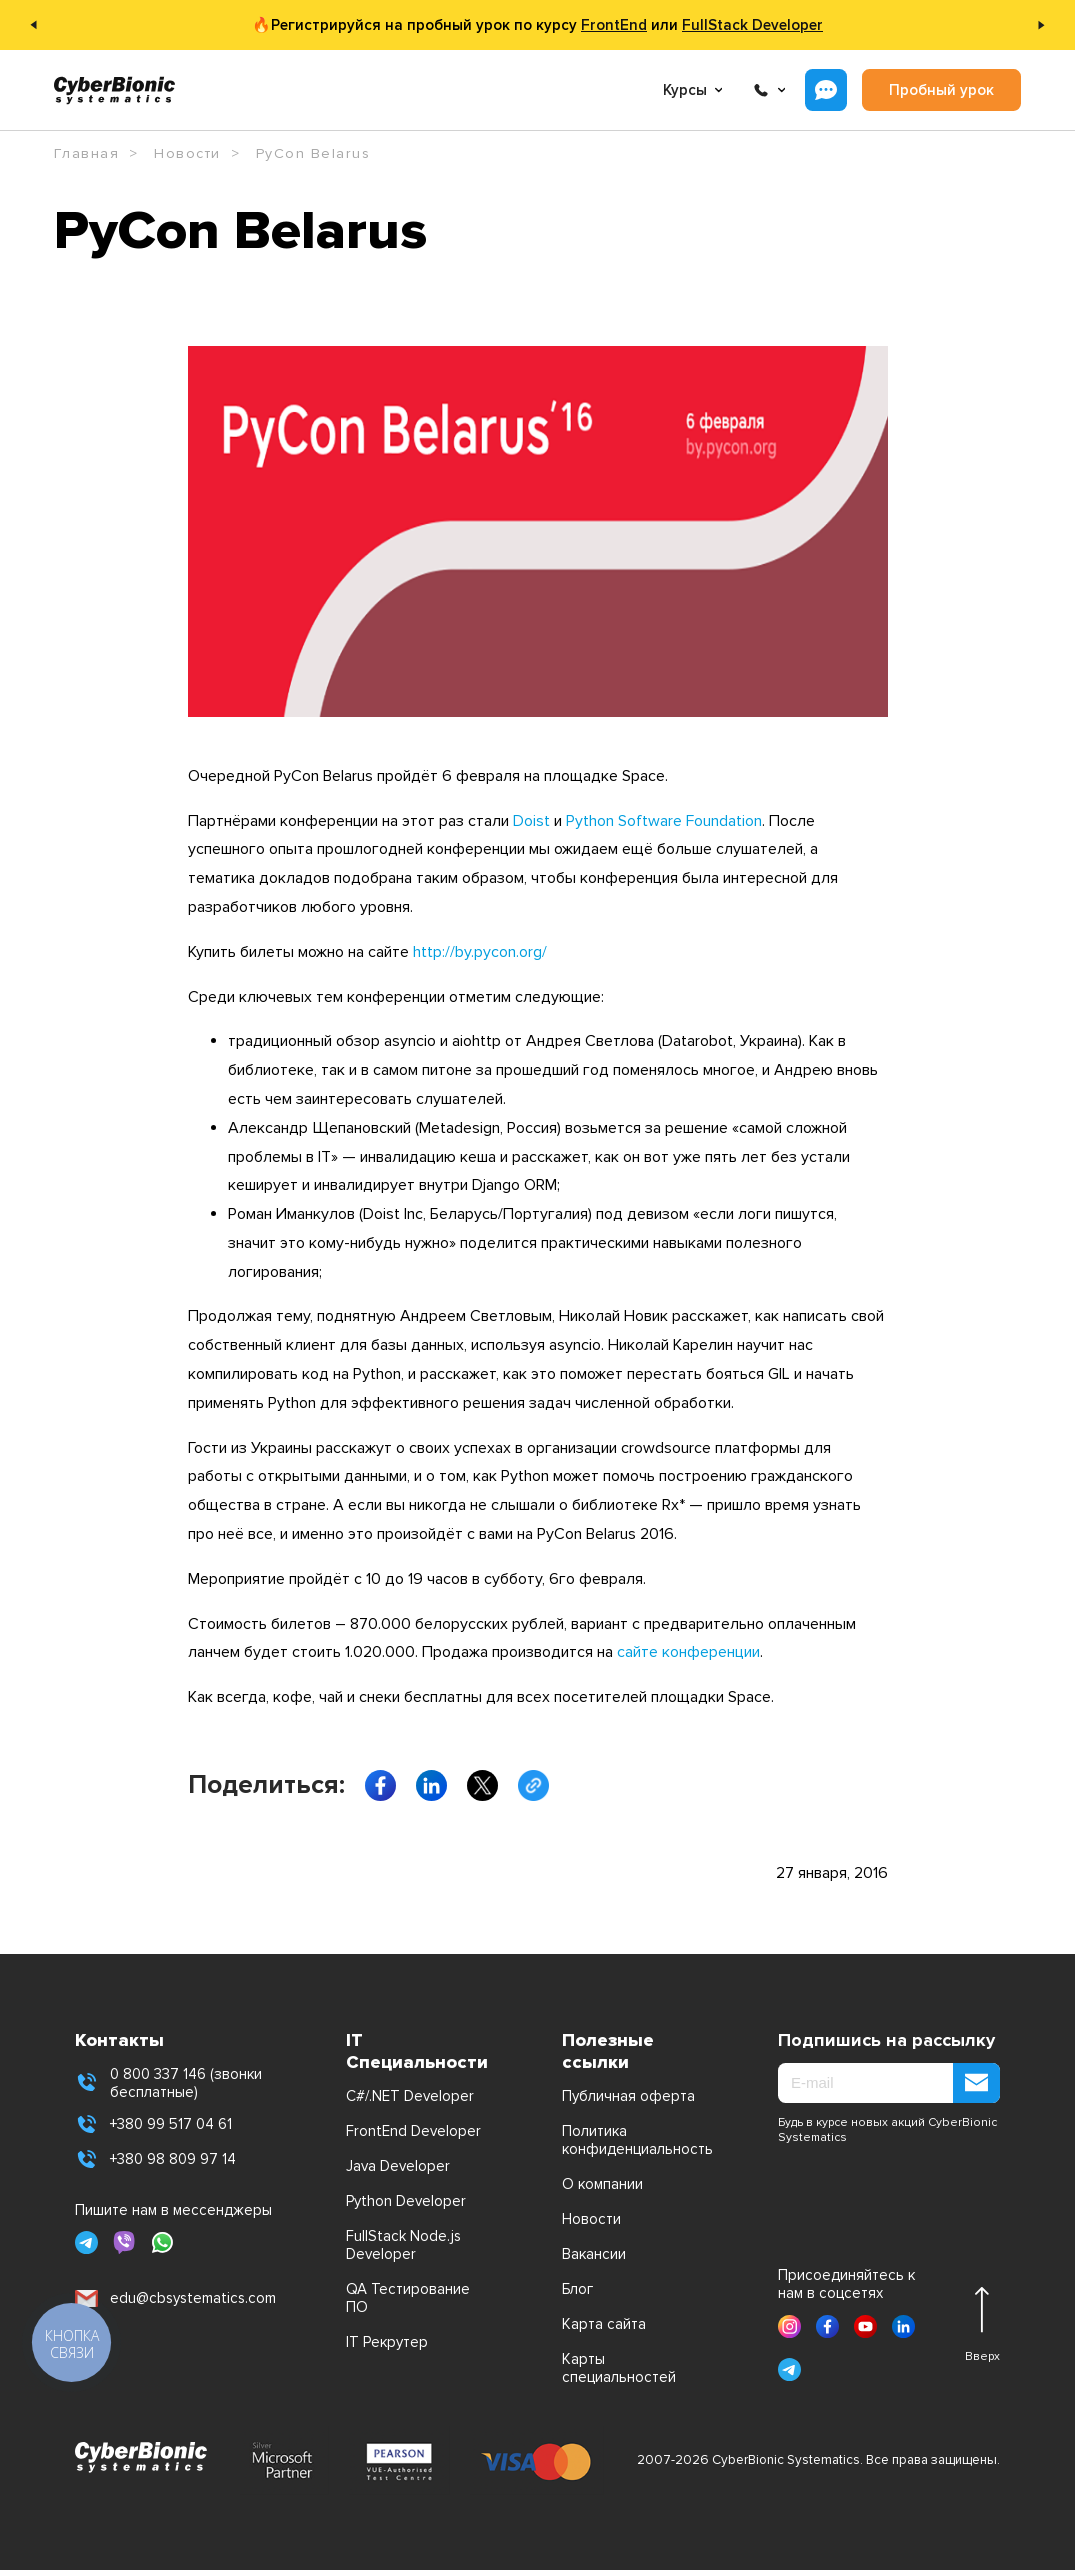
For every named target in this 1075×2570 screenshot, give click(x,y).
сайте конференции (688, 1652)
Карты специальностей (619, 2368)
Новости (591, 2219)
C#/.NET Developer (410, 2096)
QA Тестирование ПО (408, 2298)
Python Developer (406, 2201)
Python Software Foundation (664, 821)
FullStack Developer (752, 25)
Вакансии (594, 2254)
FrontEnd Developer (413, 2131)
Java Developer (398, 2166)
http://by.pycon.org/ (480, 952)
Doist (531, 821)
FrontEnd (614, 25)
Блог (577, 2289)
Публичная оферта (628, 2096)
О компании (602, 2184)
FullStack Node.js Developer (403, 2245)
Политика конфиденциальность (636, 2140)
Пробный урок (941, 90)
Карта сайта (604, 2324)
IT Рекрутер (387, 2342)
